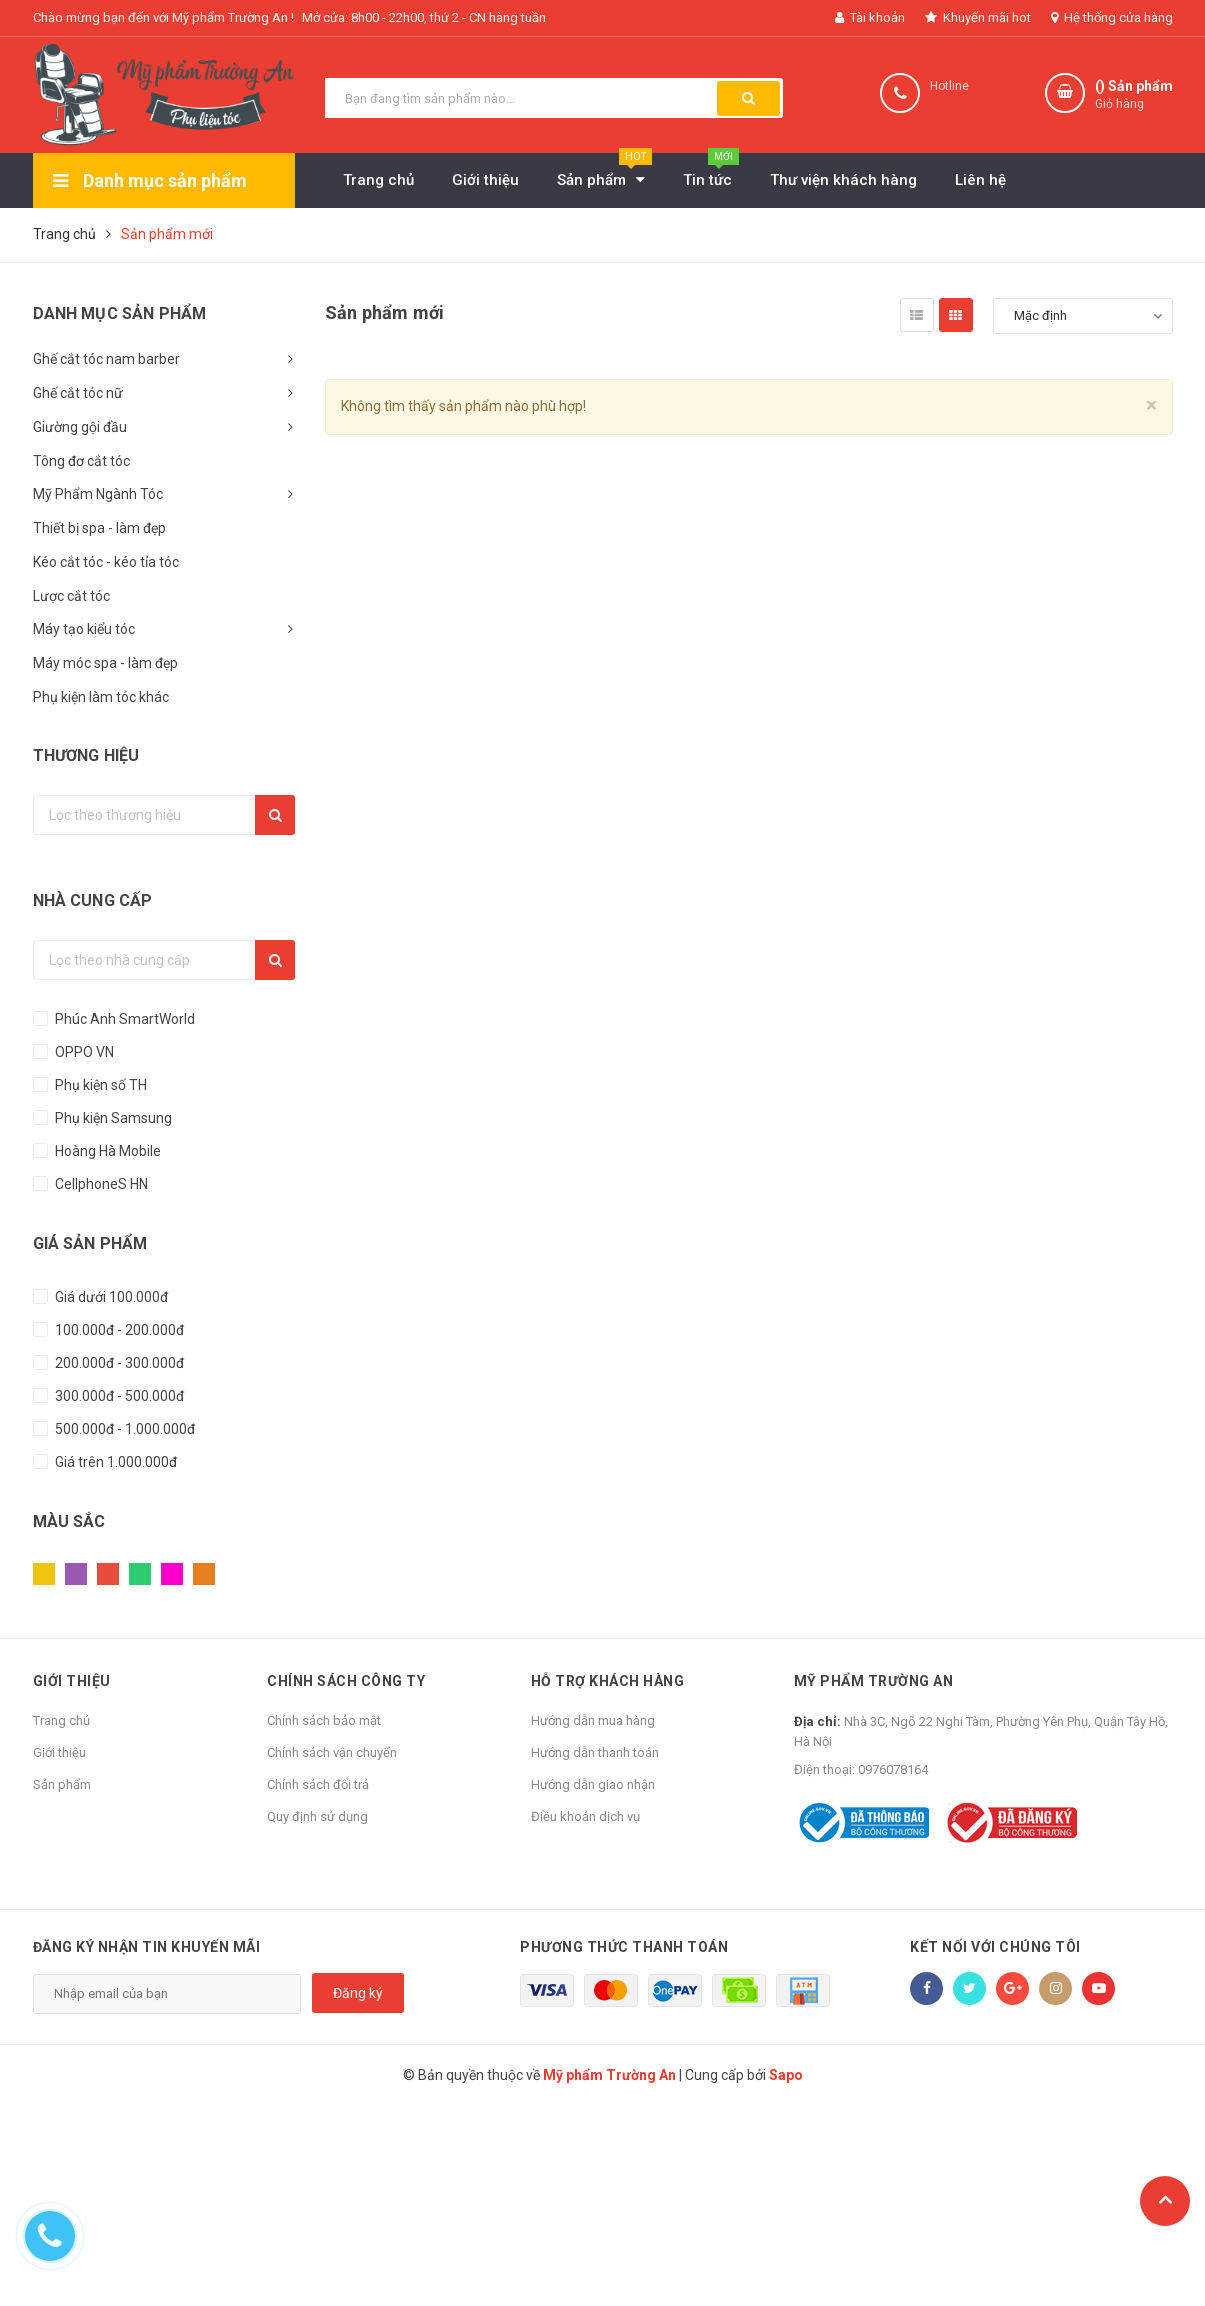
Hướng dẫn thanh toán (595, 1752)
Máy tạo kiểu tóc (84, 629)
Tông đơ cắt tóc (81, 461)
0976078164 (893, 1769)
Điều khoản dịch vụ (585, 1816)
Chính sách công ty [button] (346, 1681)
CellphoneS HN (100, 1184)
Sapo (786, 2075)
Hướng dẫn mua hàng (593, 1720)
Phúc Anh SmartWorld (123, 1019)
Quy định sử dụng (317, 1816)
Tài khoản (870, 17)
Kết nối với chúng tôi (995, 1947)
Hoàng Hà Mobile (106, 1151)
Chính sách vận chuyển (332, 1752)
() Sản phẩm (1134, 95)
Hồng (172, 1574)
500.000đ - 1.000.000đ (123, 1429)
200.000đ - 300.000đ (118, 1363)
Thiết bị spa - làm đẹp (99, 528)
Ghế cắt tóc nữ (78, 393)
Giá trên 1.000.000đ (114, 1462)
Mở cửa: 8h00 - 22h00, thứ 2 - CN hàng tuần (424, 17)
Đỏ (108, 1574)
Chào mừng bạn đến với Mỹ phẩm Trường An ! (163, 17)
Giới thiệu (59, 1752)
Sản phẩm (62, 1784)
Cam (204, 1574)
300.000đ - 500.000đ (118, 1396)
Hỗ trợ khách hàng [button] (608, 1681)
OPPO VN (83, 1052)
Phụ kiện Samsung (112, 1118)
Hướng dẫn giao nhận (593, 1784)
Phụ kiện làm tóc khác (101, 697)
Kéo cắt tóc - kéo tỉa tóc (106, 562)
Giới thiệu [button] (72, 1681)
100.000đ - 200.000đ (118, 1330)
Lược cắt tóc (71, 596)
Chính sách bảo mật (324, 1720)
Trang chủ (61, 1720)
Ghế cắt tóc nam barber (106, 359)
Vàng (44, 1574)
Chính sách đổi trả (318, 1784)
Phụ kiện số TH (99, 1085)
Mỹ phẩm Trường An (874, 1681)
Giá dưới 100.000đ (110, 1297)
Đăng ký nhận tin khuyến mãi (147, 1947)
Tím (76, 1574)
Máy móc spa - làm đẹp (105, 663)
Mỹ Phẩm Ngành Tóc (98, 494)
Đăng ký (358, 1993)
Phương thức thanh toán (624, 1947)
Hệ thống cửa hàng (1112, 17)
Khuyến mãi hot (978, 17)
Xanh (140, 1574)
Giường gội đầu (80, 427)
